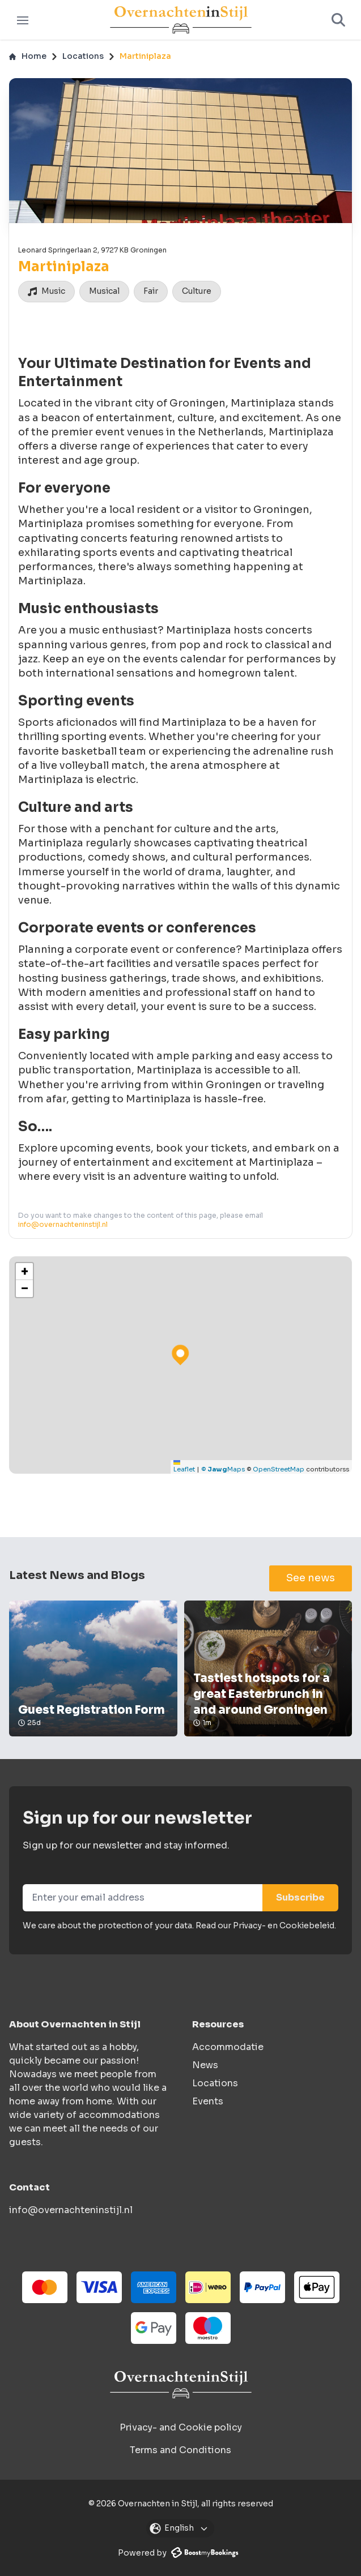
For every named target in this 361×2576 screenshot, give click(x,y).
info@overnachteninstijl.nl (63, 1224)
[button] (24, 1271)
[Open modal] (180, 2528)
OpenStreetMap (278, 1469)
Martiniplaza (145, 56)
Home (27, 56)
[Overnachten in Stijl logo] (181, 2384)
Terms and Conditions (180, 2450)
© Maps (223, 1469)
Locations (83, 56)
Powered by (178, 2553)
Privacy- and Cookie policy (181, 2427)
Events (207, 2101)
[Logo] (181, 20)
